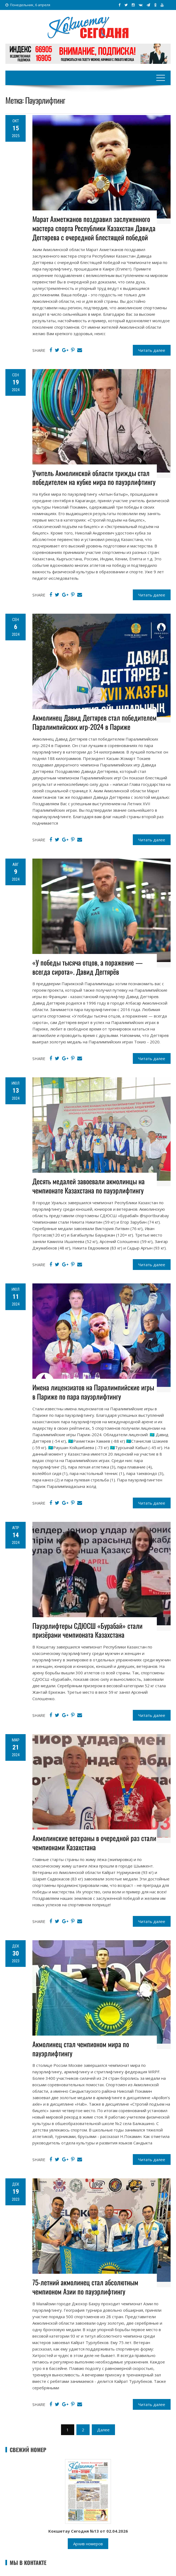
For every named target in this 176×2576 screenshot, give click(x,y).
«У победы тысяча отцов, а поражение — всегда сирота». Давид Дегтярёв (87, 967)
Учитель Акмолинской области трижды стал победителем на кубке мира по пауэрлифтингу (93, 477)
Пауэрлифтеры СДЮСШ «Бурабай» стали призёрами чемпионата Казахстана (87, 1630)
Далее (103, 2429)
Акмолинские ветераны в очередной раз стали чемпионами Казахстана (94, 1842)
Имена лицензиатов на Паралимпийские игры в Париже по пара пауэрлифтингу (93, 1392)
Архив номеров (88, 2543)
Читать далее (151, 350)
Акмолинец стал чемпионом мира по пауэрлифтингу (80, 2048)
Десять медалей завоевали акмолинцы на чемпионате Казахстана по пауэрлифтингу (88, 1186)
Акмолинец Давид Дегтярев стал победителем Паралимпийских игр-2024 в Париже (94, 722)
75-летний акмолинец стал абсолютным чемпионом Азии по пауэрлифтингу (85, 2287)
